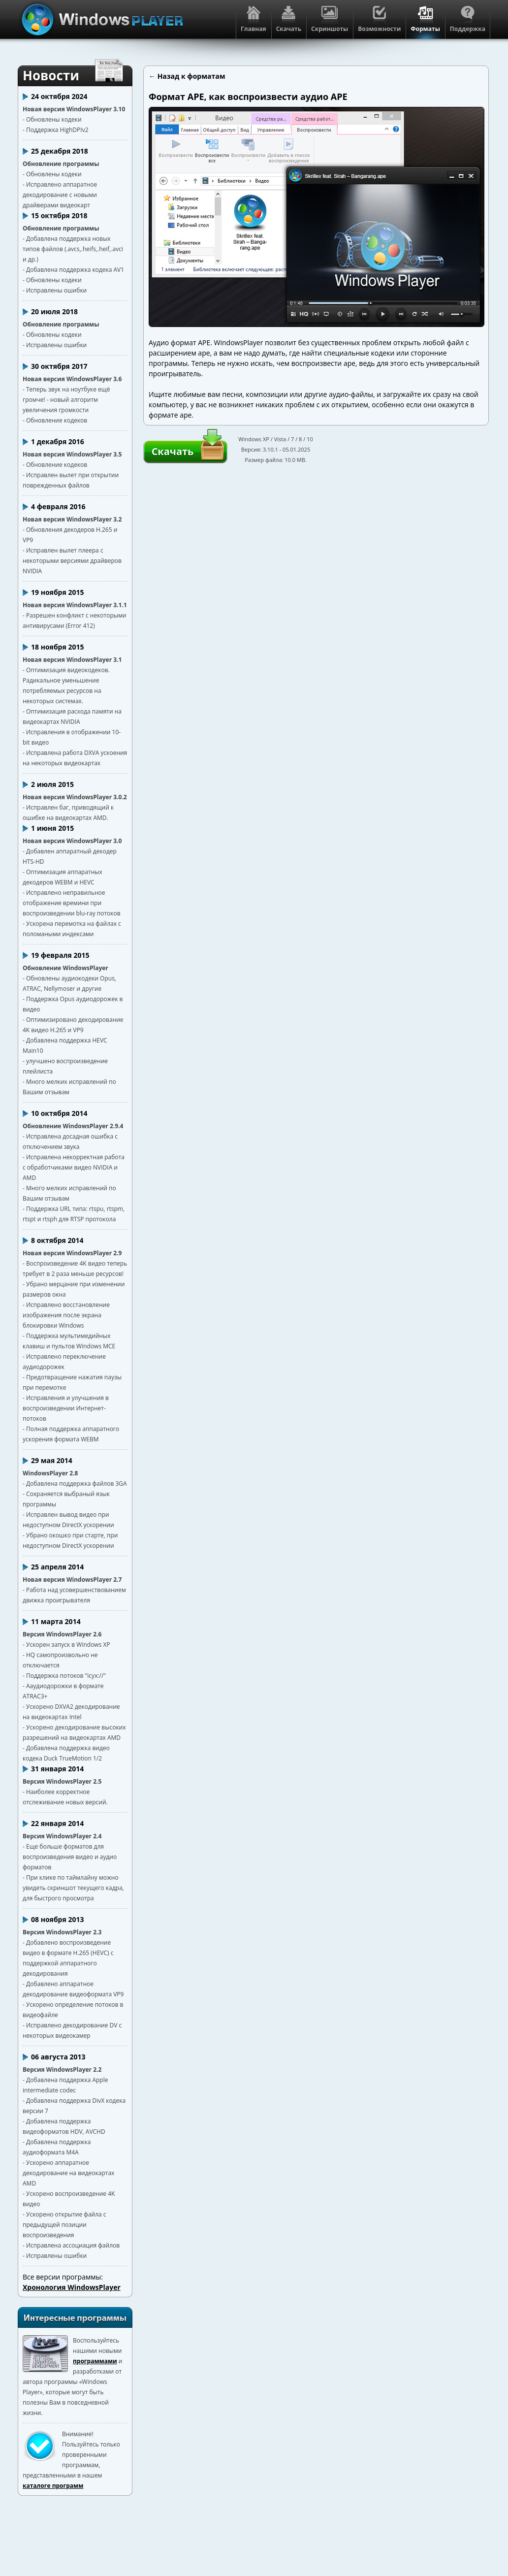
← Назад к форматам (187, 76)
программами (95, 2361)
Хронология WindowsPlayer (72, 2287)
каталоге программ (53, 2485)
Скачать (173, 451)
